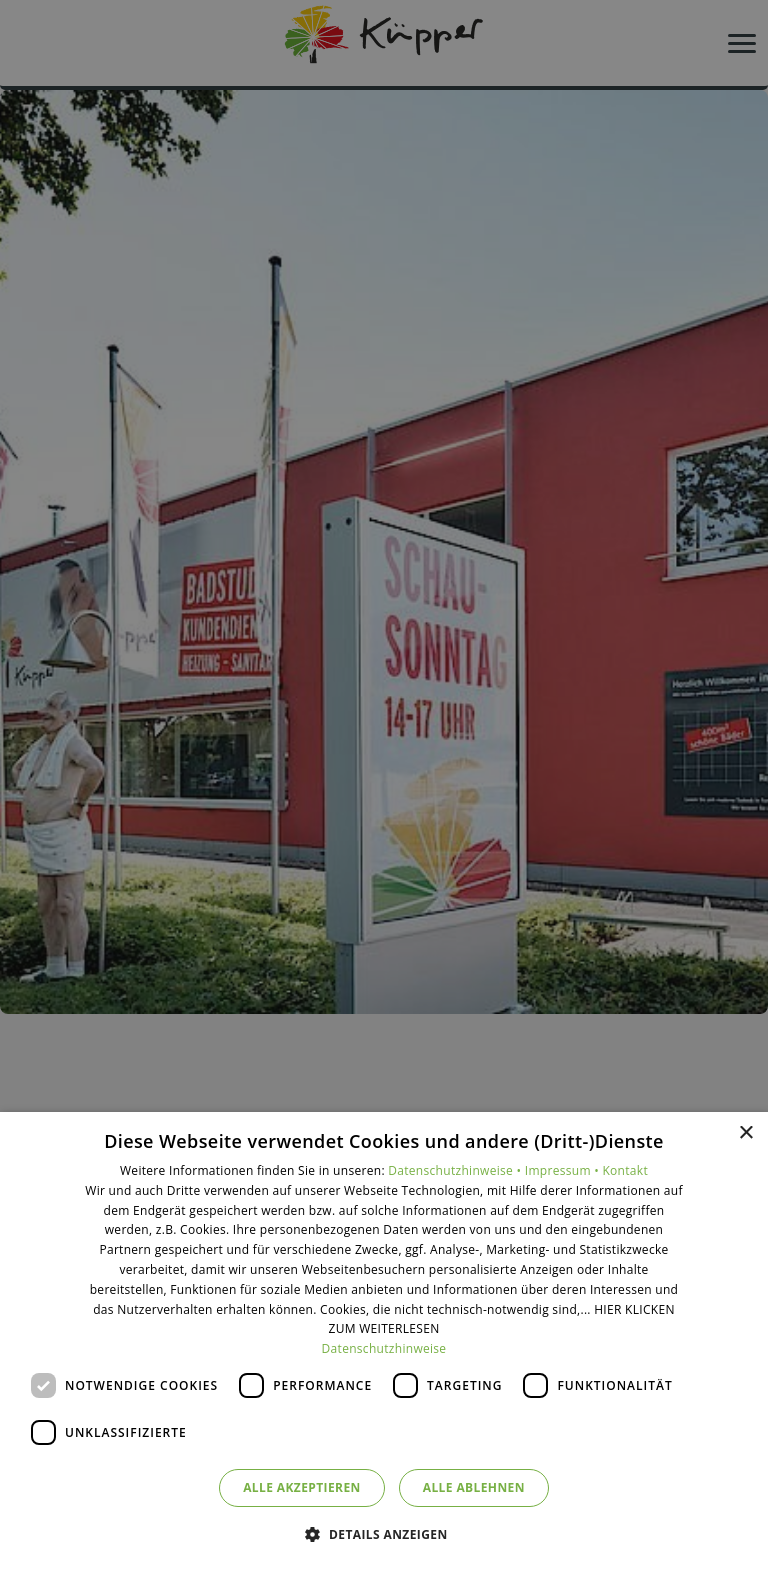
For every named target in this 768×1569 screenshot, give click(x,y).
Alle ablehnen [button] (474, 1487)
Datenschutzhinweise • (456, 1170)
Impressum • (564, 1170)
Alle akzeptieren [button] (302, 1487)
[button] (383, 1533)
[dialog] (384, 1340)
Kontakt (625, 1170)
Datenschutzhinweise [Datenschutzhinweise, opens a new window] (384, 1348)
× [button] (745, 1133)
